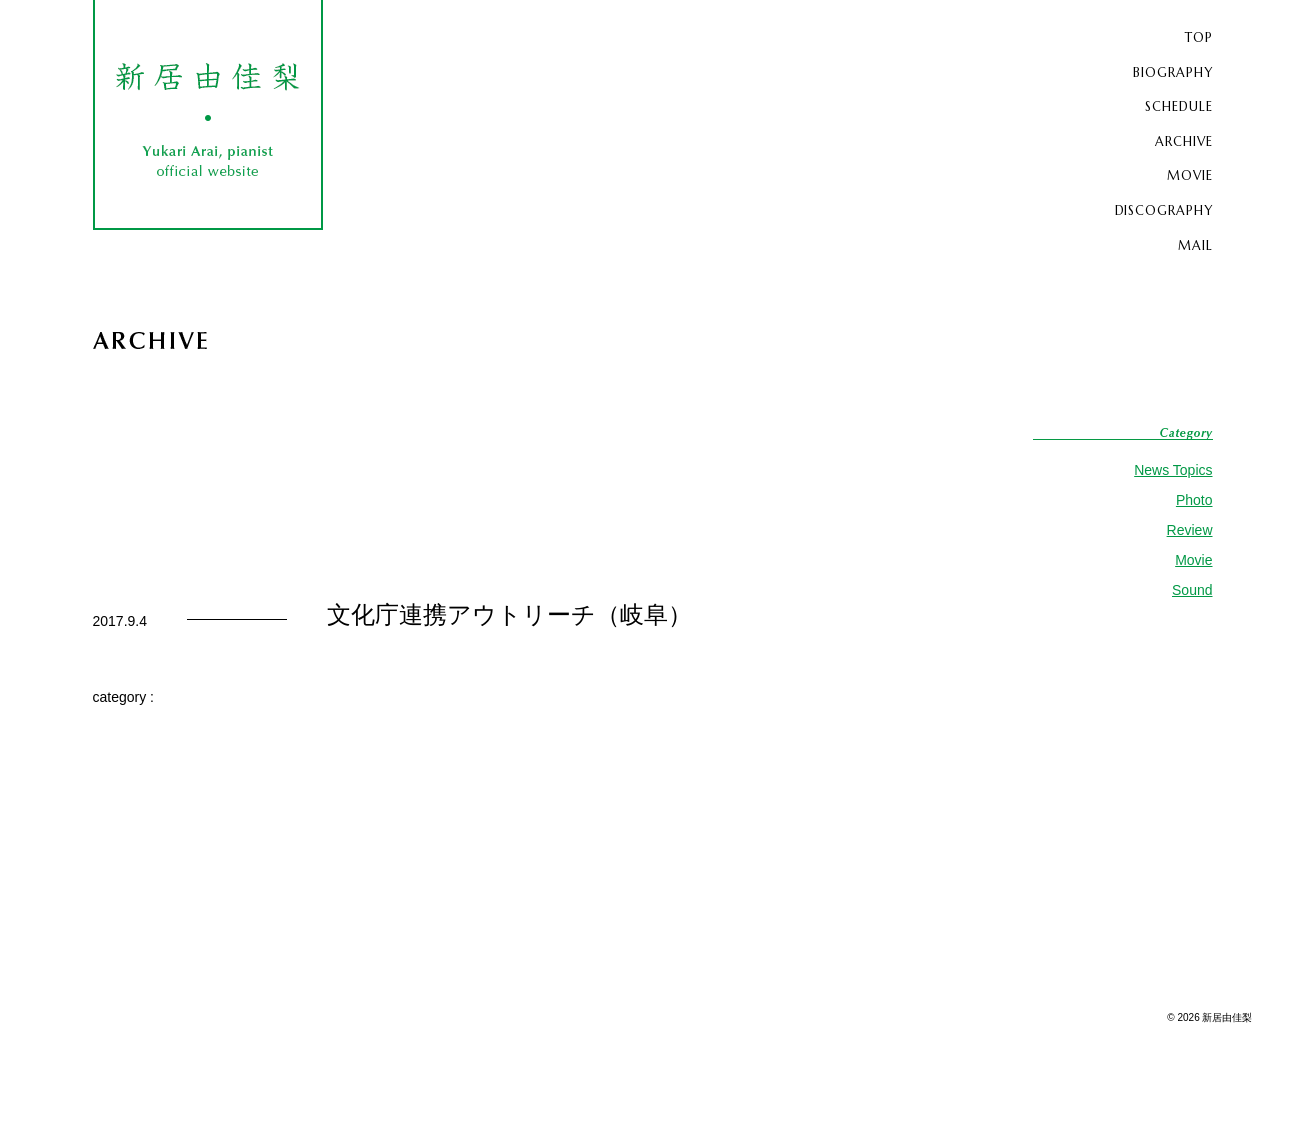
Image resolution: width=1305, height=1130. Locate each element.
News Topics (1173, 466)
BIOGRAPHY (1166, 71)
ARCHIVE (1178, 139)
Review (1190, 526)
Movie (1193, 556)
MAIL (1192, 241)
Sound (1192, 586)
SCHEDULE (1173, 105)
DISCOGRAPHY (1155, 207)
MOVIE (1186, 173)
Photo (1194, 496)
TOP (1196, 37)
